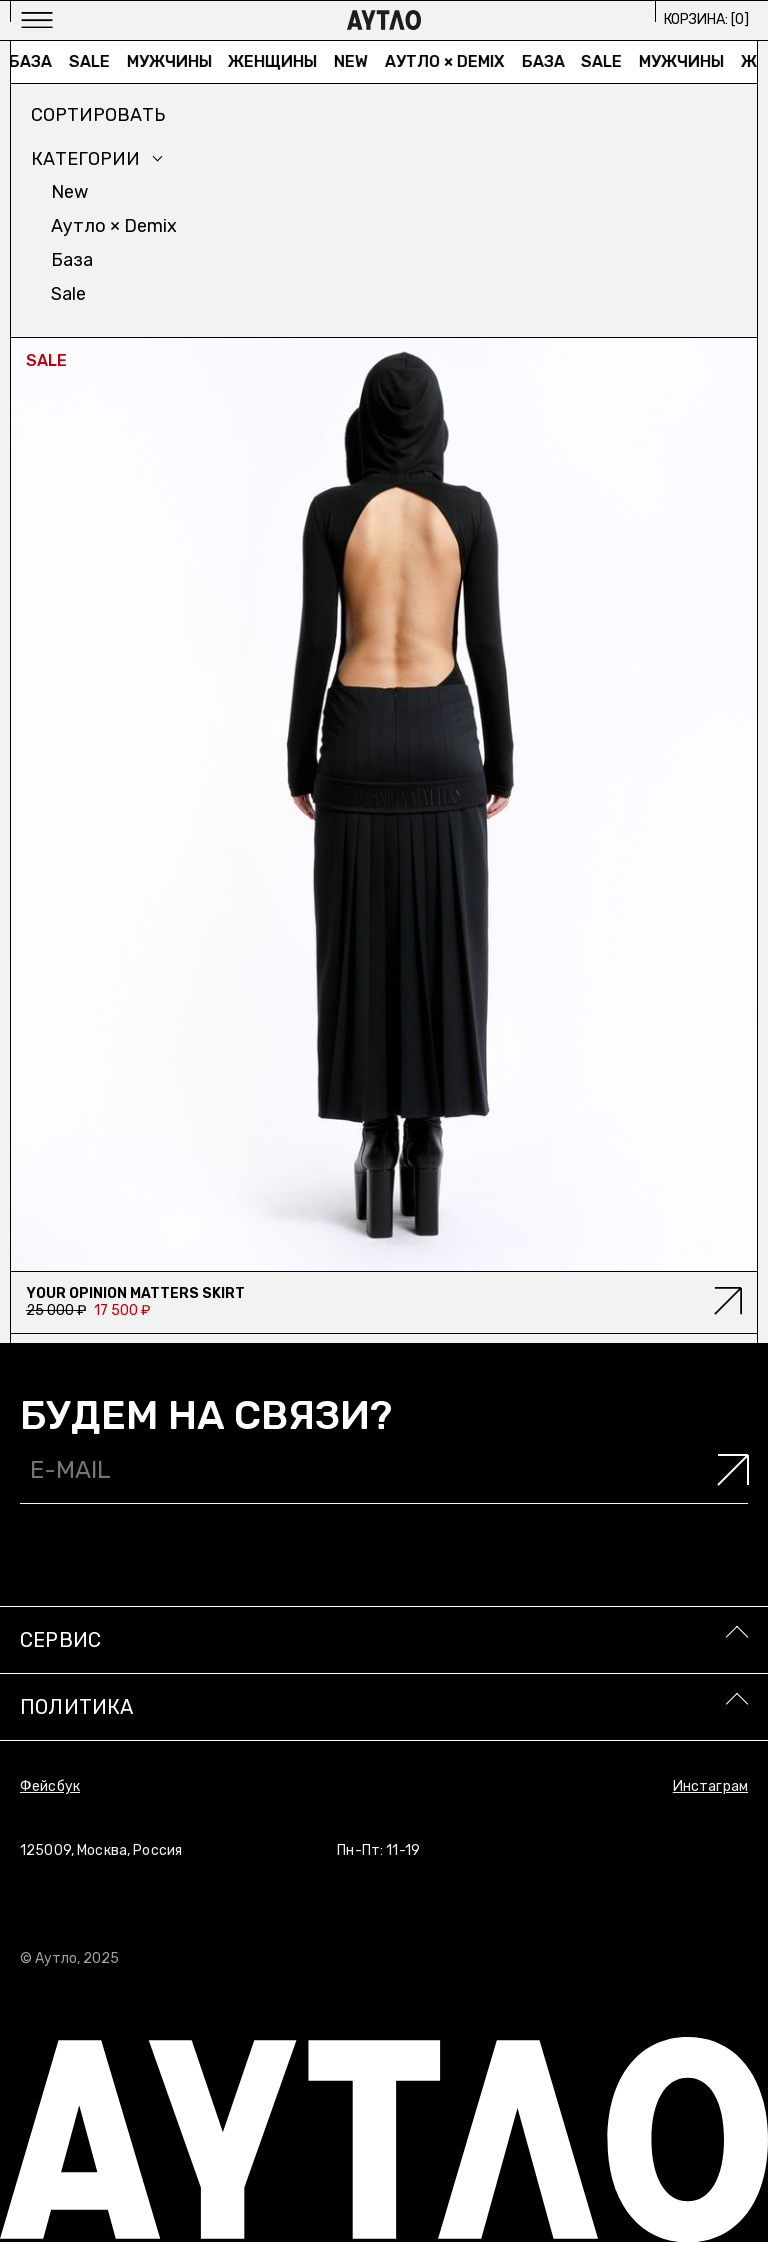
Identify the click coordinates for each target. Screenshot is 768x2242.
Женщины (277, 61)
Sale (93, 61)
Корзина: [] (706, 19)
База (35, 61)
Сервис (60, 1640)
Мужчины (173, 61)
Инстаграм (710, 1786)
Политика (77, 1707)
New (356, 61)
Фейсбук (50, 1786)
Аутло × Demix (450, 61)
